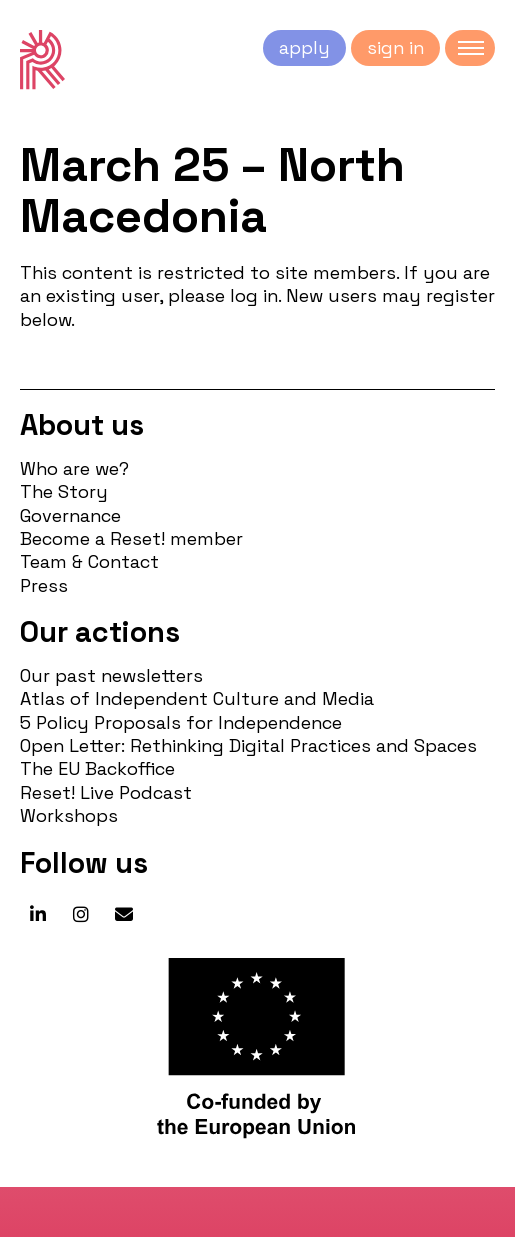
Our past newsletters (111, 675)
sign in (395, 47)
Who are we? (74, 468)
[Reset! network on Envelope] (124, 915)
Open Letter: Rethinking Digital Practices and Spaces (248, 745)
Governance (70, 515)
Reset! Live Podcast (106, 792)
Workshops (69, 815)
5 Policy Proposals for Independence (181, 722)
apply (304, 47)
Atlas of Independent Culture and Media (197, 698)
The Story (64, 491)
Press (44, 585)
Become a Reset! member (131, 538)
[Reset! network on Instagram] (81, 915)
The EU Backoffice (97, 768)
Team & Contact (89, 561)
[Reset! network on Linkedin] (38, 915)
